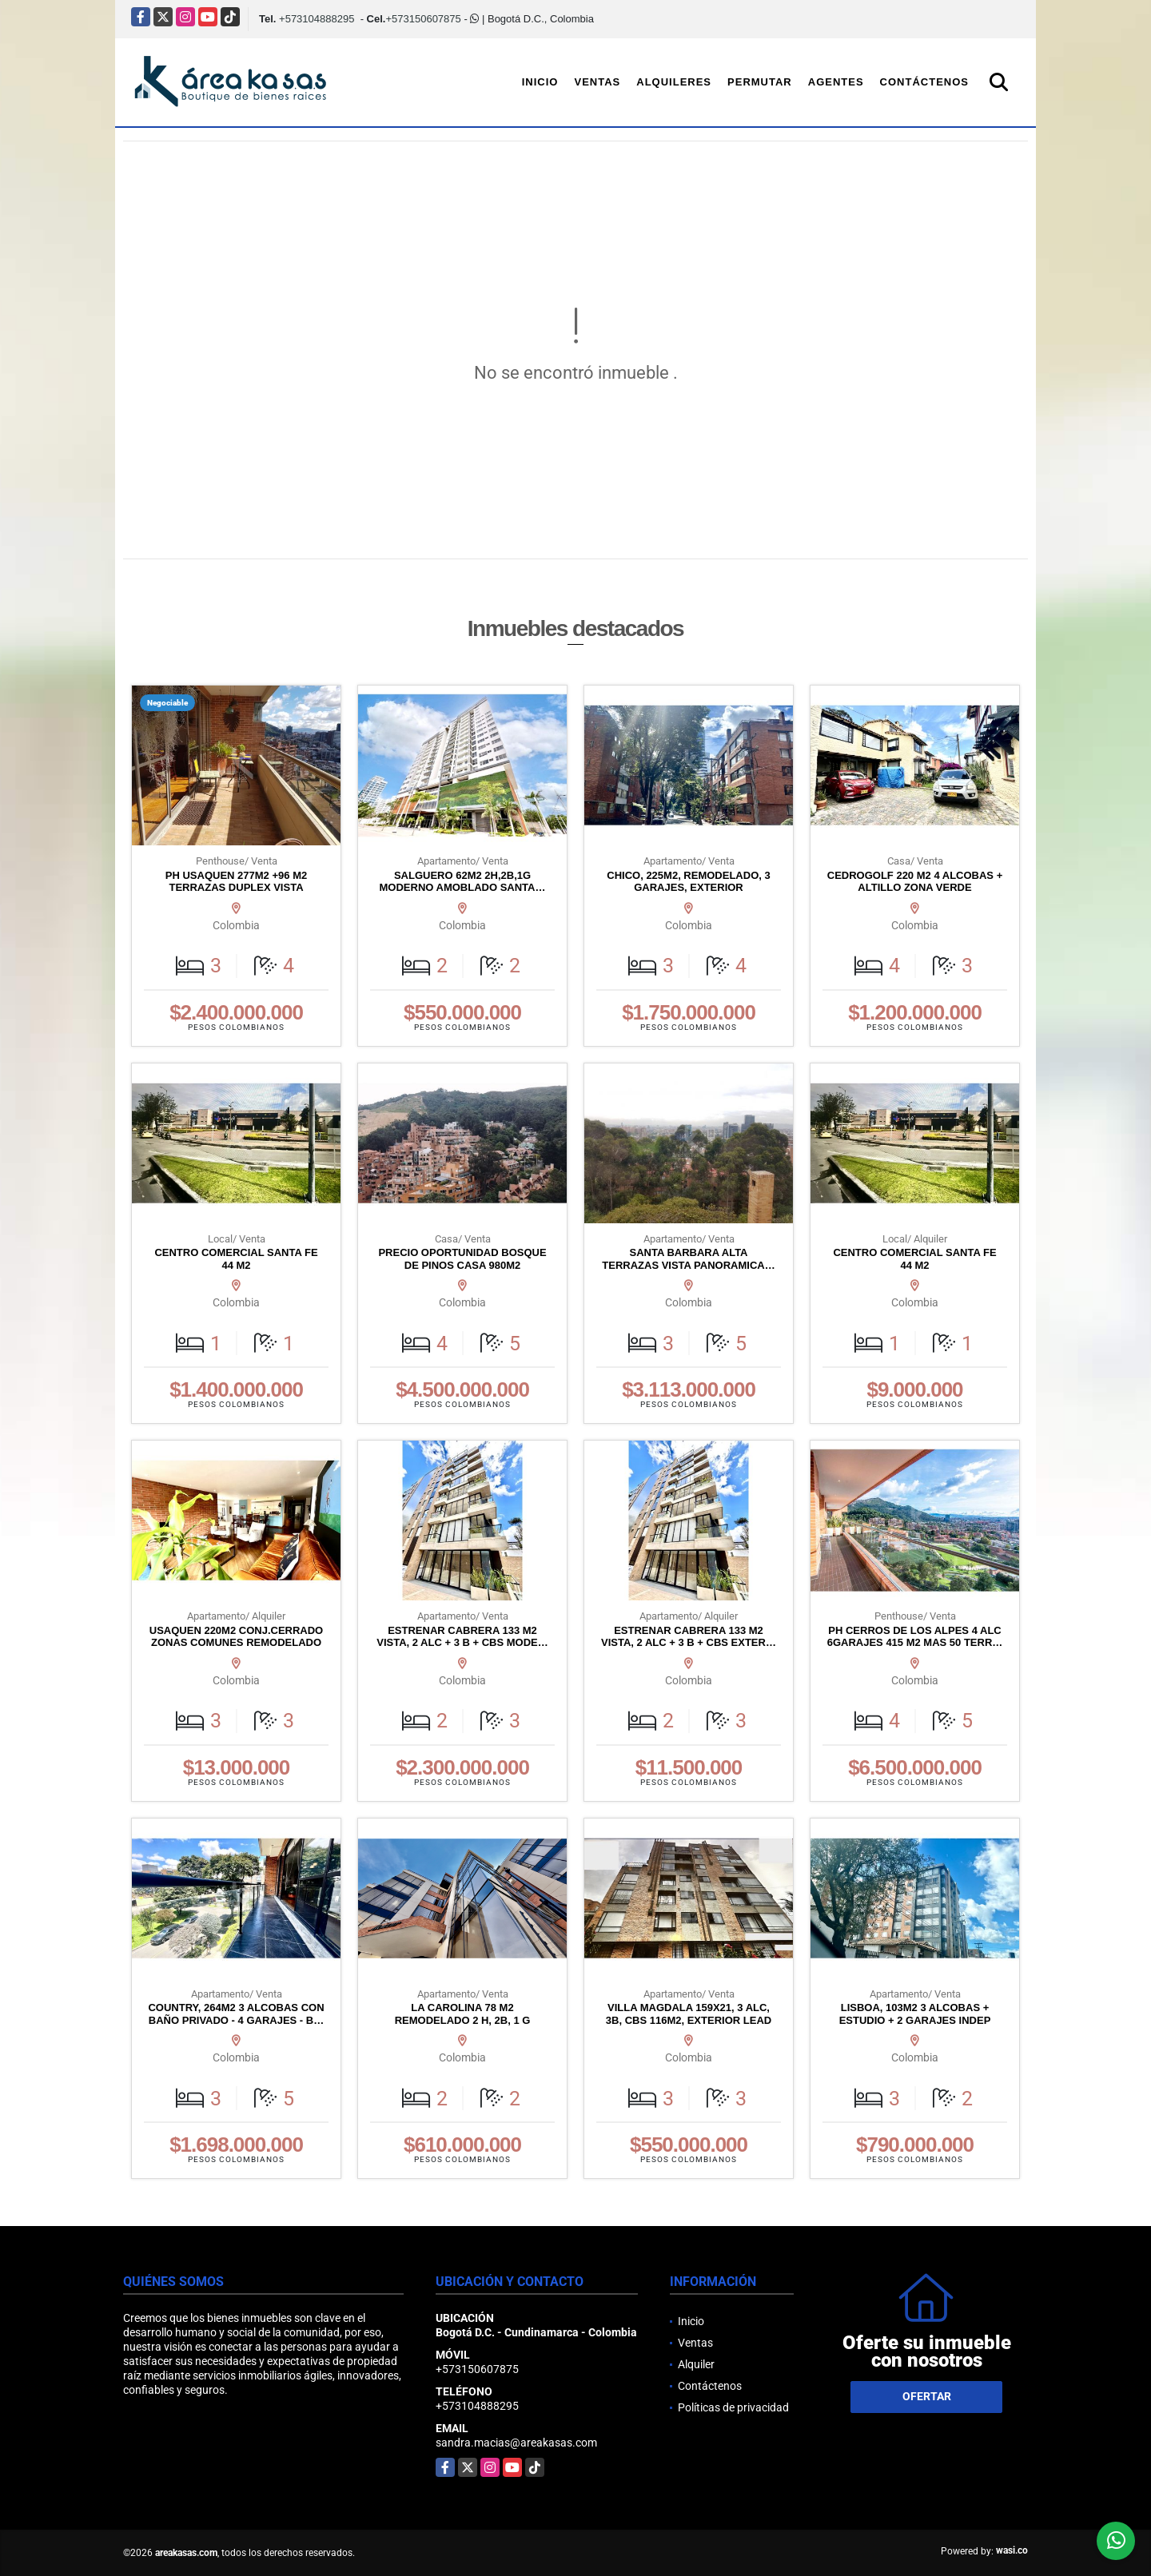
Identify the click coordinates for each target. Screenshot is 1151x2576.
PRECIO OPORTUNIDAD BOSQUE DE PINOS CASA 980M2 (462, 1258)
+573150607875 (422, 19)
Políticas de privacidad (733, 2407)
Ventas (597, 82)
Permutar (759, 82)
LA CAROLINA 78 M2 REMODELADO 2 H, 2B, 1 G (463, 2014)
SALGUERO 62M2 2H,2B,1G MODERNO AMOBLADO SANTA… (463, 881)
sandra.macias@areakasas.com (516, 2442)
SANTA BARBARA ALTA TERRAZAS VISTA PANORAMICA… (688, 1258)
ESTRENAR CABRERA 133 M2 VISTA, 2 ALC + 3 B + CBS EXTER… (688, 1636)
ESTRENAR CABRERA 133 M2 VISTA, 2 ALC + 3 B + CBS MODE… (462, 1636)
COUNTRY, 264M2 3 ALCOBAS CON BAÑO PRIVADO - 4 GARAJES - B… (236, 2014)
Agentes (836, 82)
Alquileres (673, 82)
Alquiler (696, 2364)
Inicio (540, 82)
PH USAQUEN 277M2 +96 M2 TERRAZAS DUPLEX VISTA (236, 881)
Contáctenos (924, 82)
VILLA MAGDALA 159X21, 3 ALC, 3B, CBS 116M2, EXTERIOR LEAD (688, 2014)
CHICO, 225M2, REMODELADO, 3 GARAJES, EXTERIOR (688, 881)
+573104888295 (316, 19)
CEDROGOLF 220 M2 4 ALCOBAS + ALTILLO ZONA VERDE (914, 881)
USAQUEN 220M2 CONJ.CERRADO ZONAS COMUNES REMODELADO (236, 1636)
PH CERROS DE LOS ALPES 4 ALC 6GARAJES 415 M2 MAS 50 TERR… (915, 1636)
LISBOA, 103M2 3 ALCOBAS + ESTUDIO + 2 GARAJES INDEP (915, 2014)
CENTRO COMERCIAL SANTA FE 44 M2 (235, 1258)
